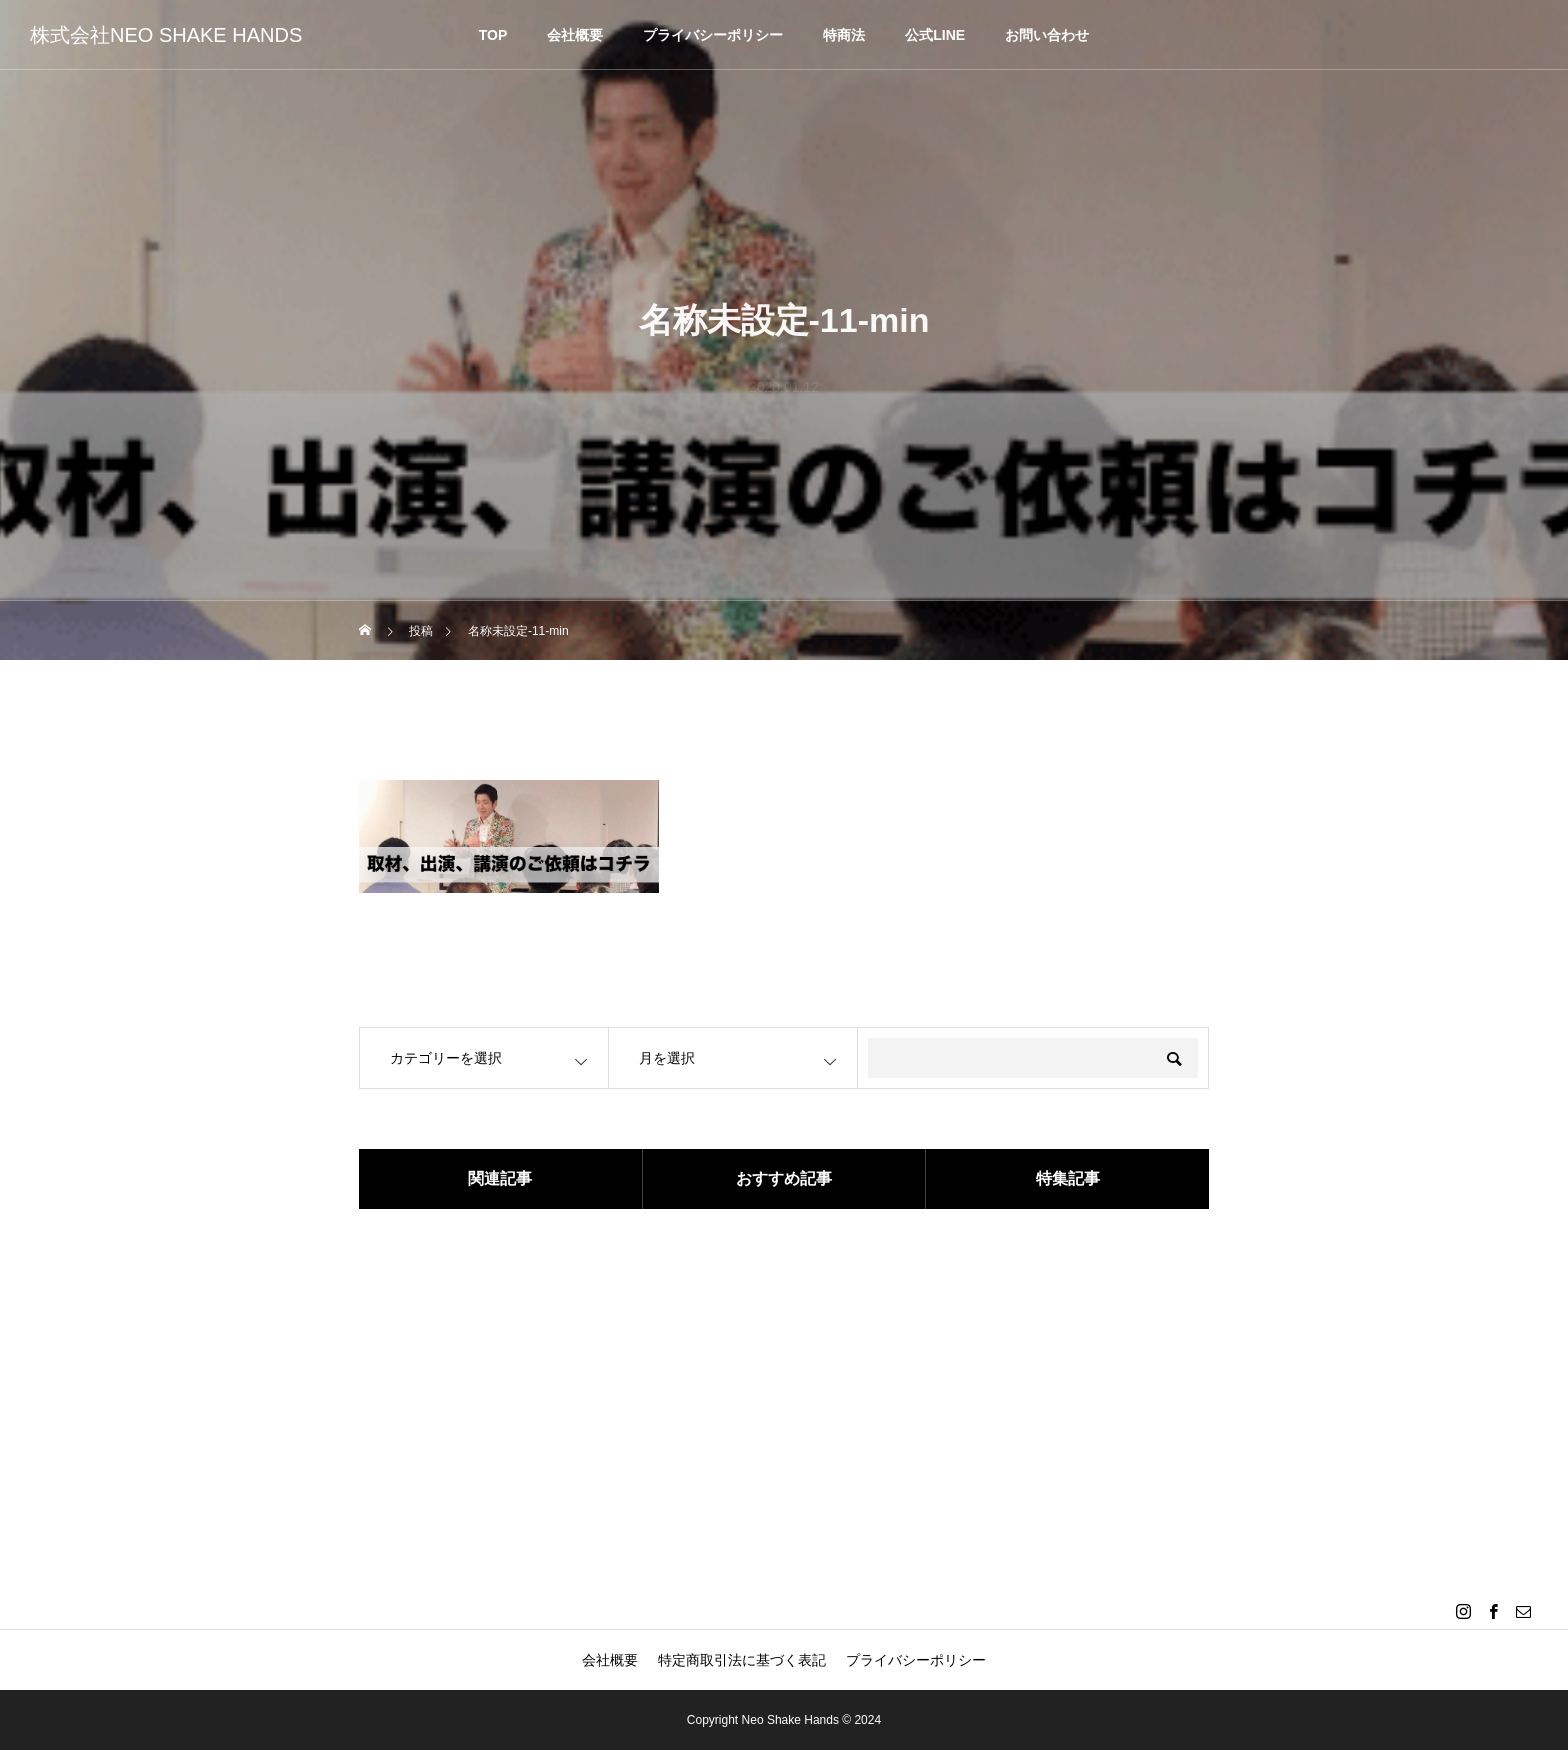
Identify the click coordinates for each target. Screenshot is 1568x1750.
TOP (493, 35)
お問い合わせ (1047, 35)
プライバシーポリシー (713, 35)
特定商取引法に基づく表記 (742, 1660)
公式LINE (935, 35)
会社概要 (575, 35)
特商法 (844, 35)
